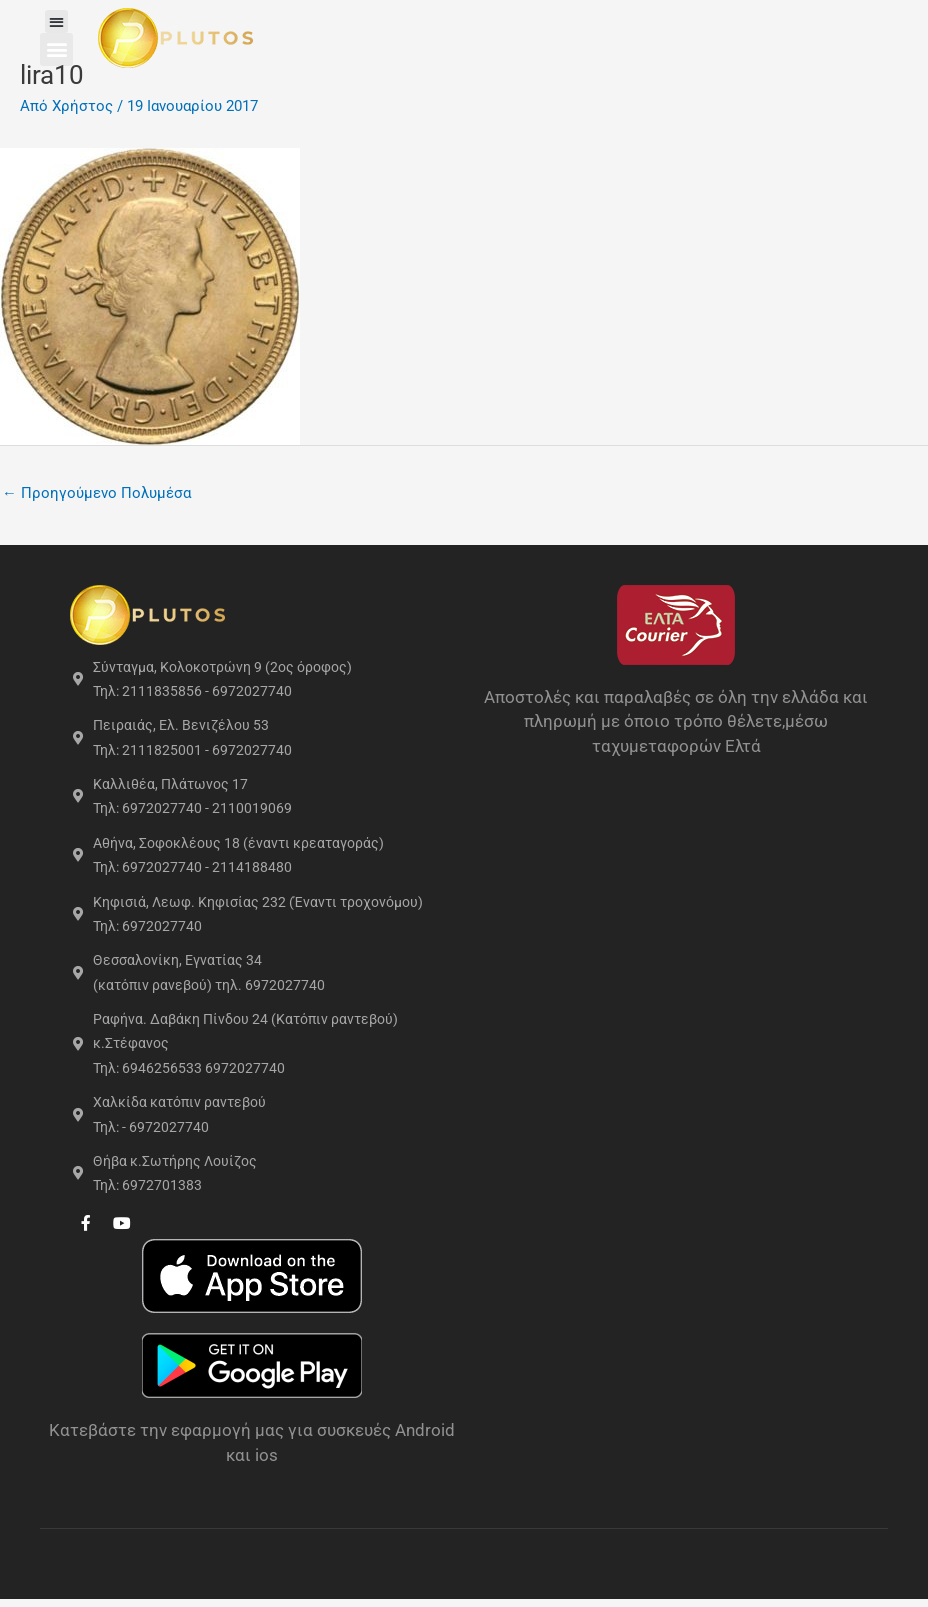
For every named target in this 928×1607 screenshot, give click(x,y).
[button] (60, 21)
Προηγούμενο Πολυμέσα (96, 493)
